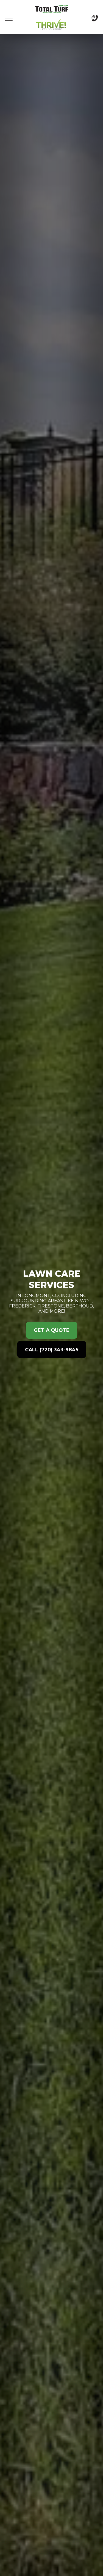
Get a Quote (51, 1330)
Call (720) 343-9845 (51, 1349)
